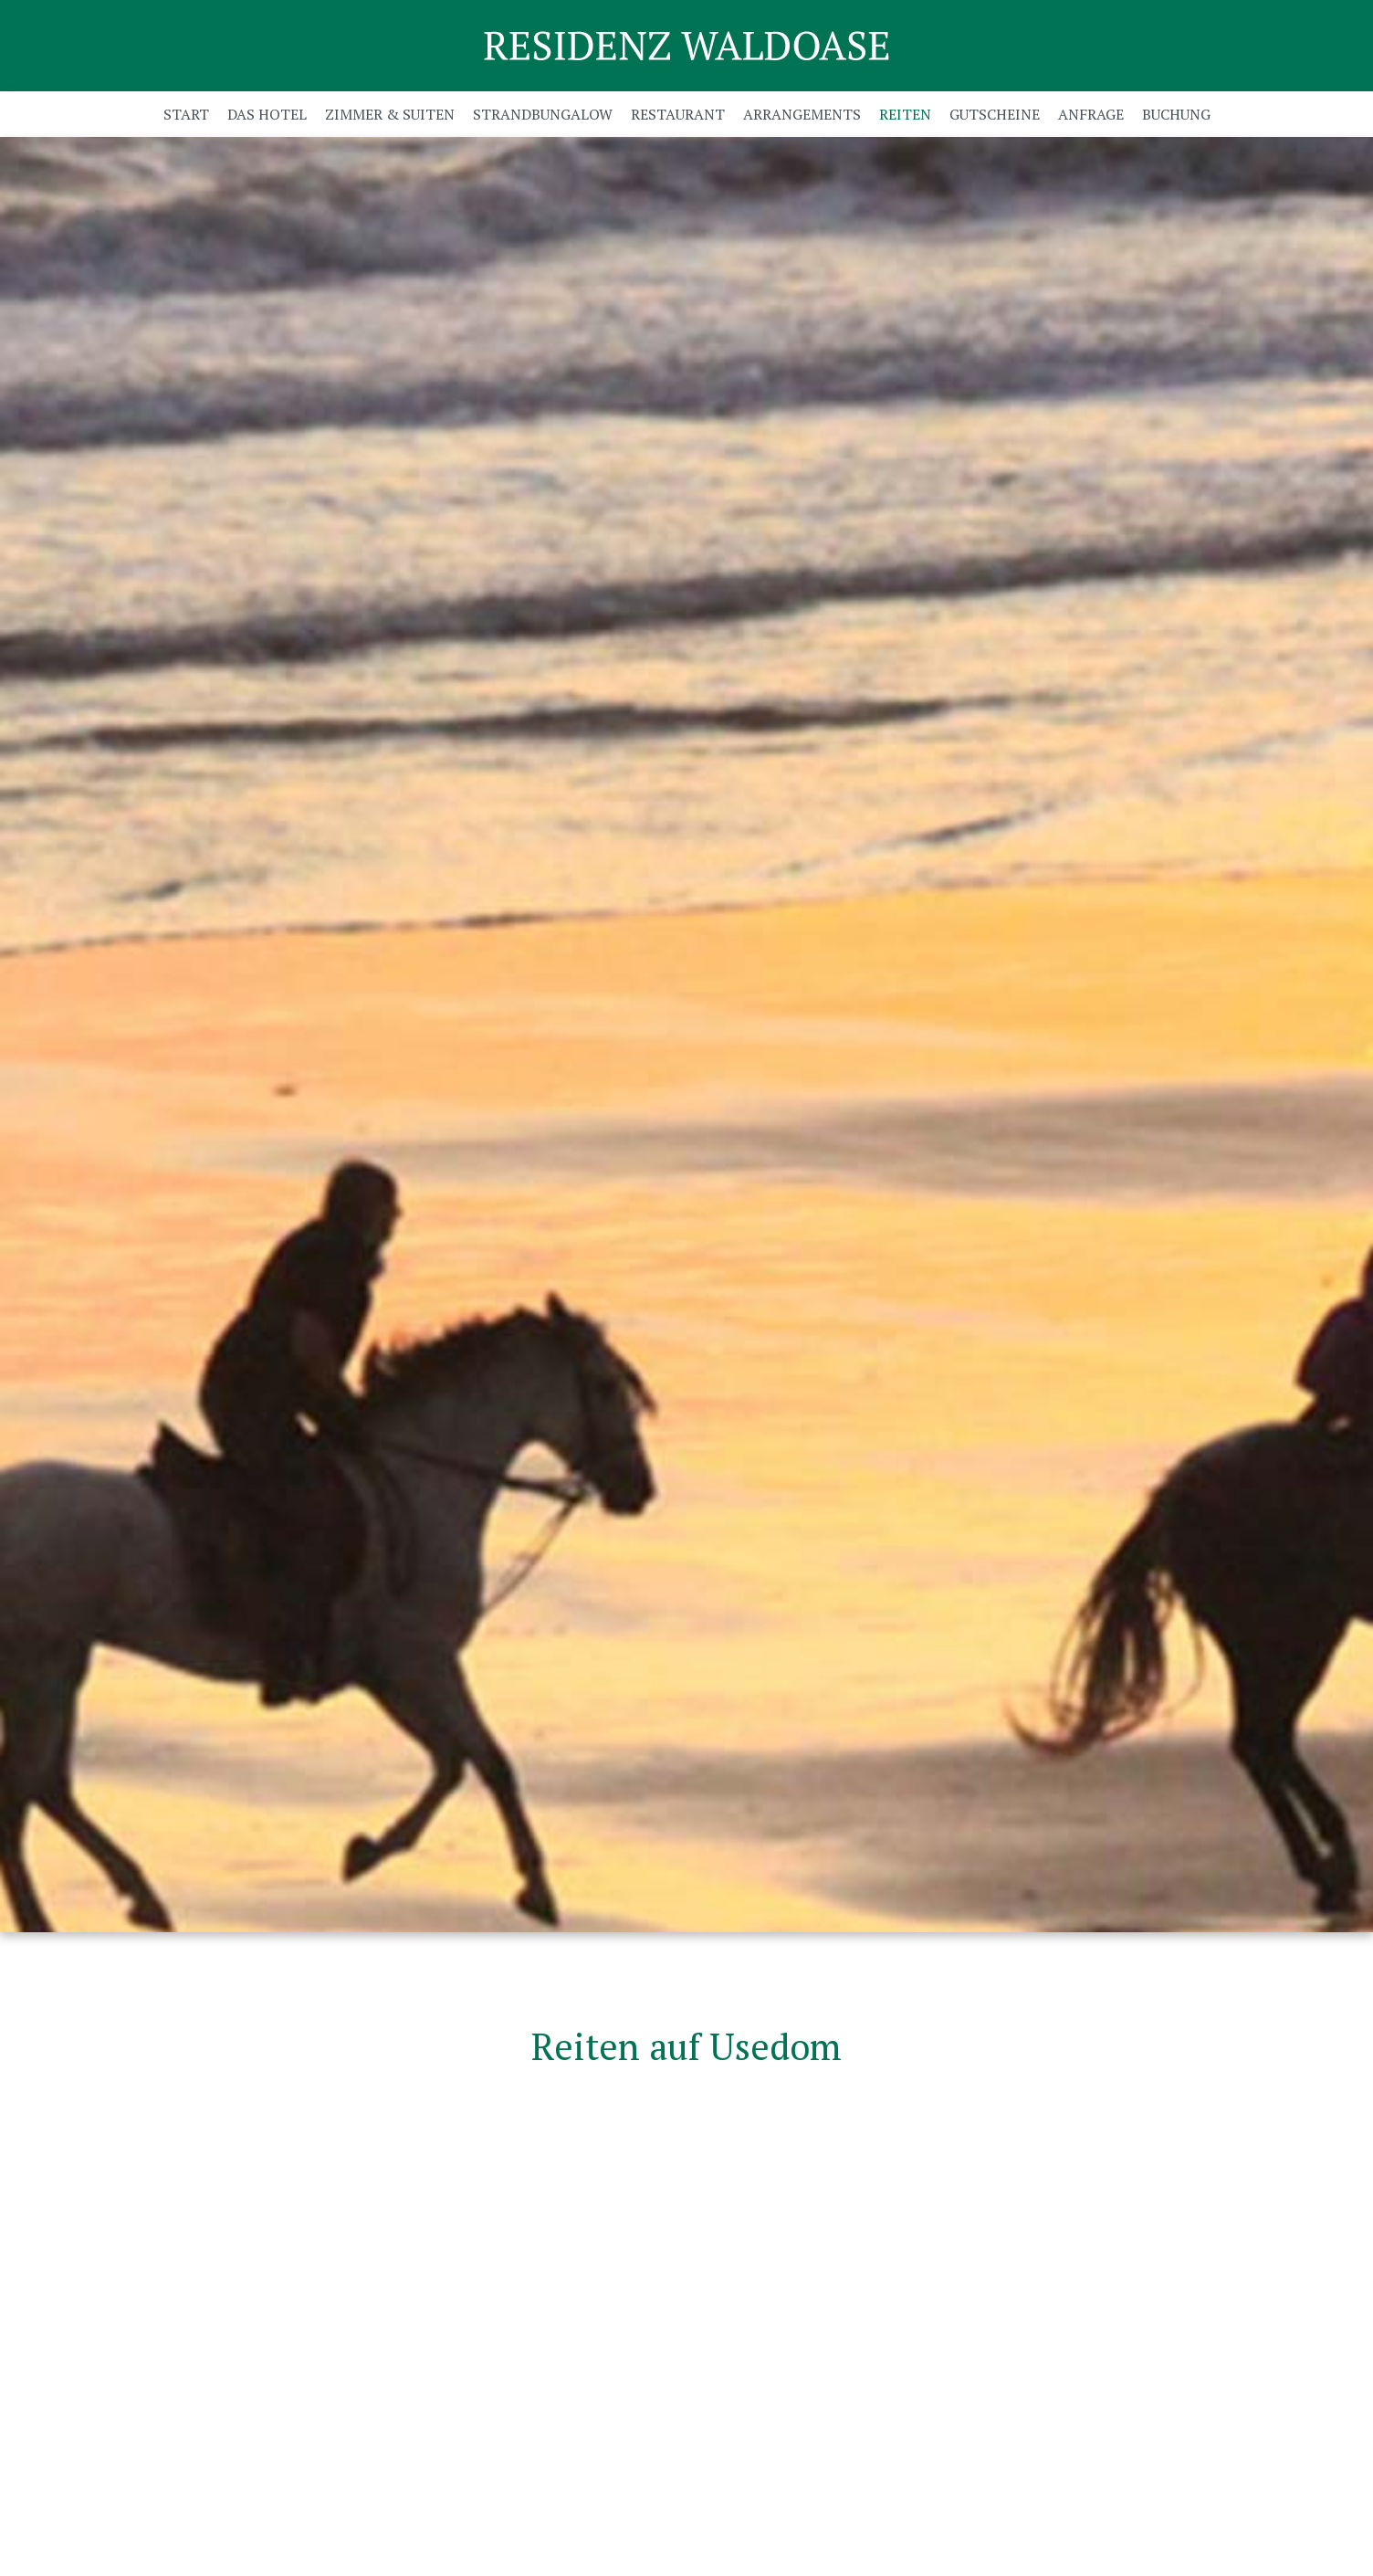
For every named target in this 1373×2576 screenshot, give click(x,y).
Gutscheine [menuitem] (994, 114)
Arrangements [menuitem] (802, 114)
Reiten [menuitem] (905, 114)
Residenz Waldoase (686, 45)
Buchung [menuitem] (1176, 114)
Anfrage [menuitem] (1091, 114)
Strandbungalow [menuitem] (543, 114)
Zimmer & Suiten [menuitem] (390, 114)
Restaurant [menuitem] (678, 114)
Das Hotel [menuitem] (267, 114)
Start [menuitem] (186, 114)
